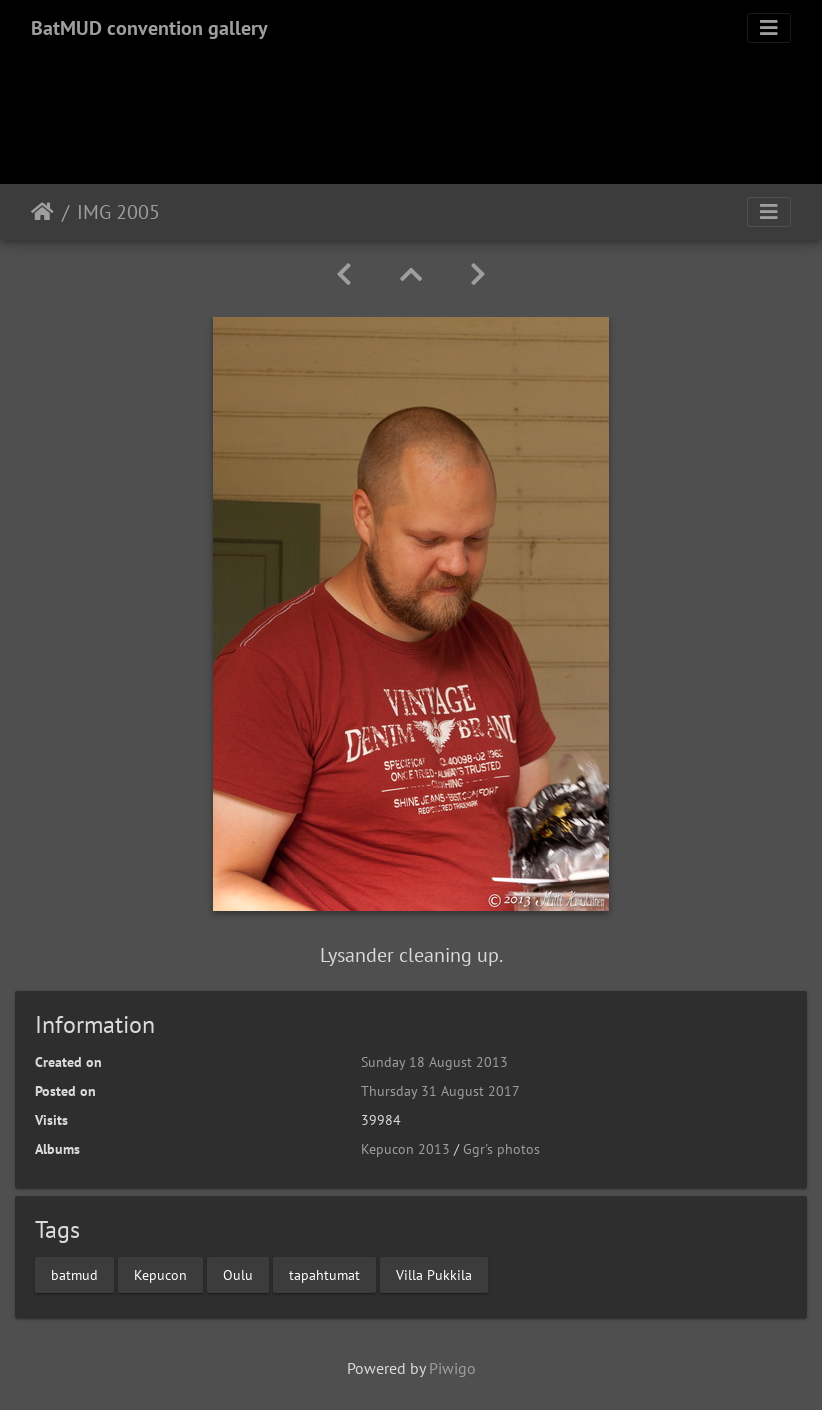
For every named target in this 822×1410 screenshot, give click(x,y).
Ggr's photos (501, 1149)
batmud (74, 1274)
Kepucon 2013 (405, 1149)
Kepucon (160, 1274)
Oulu (238, 1274)
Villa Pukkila (434, 1274)
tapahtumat (324, 1274)
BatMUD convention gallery (149, 28)
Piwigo (452, 1368)
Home (42, 212)
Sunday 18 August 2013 (434, 1062)
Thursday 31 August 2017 (440, 1091)
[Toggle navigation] (769, 28)
